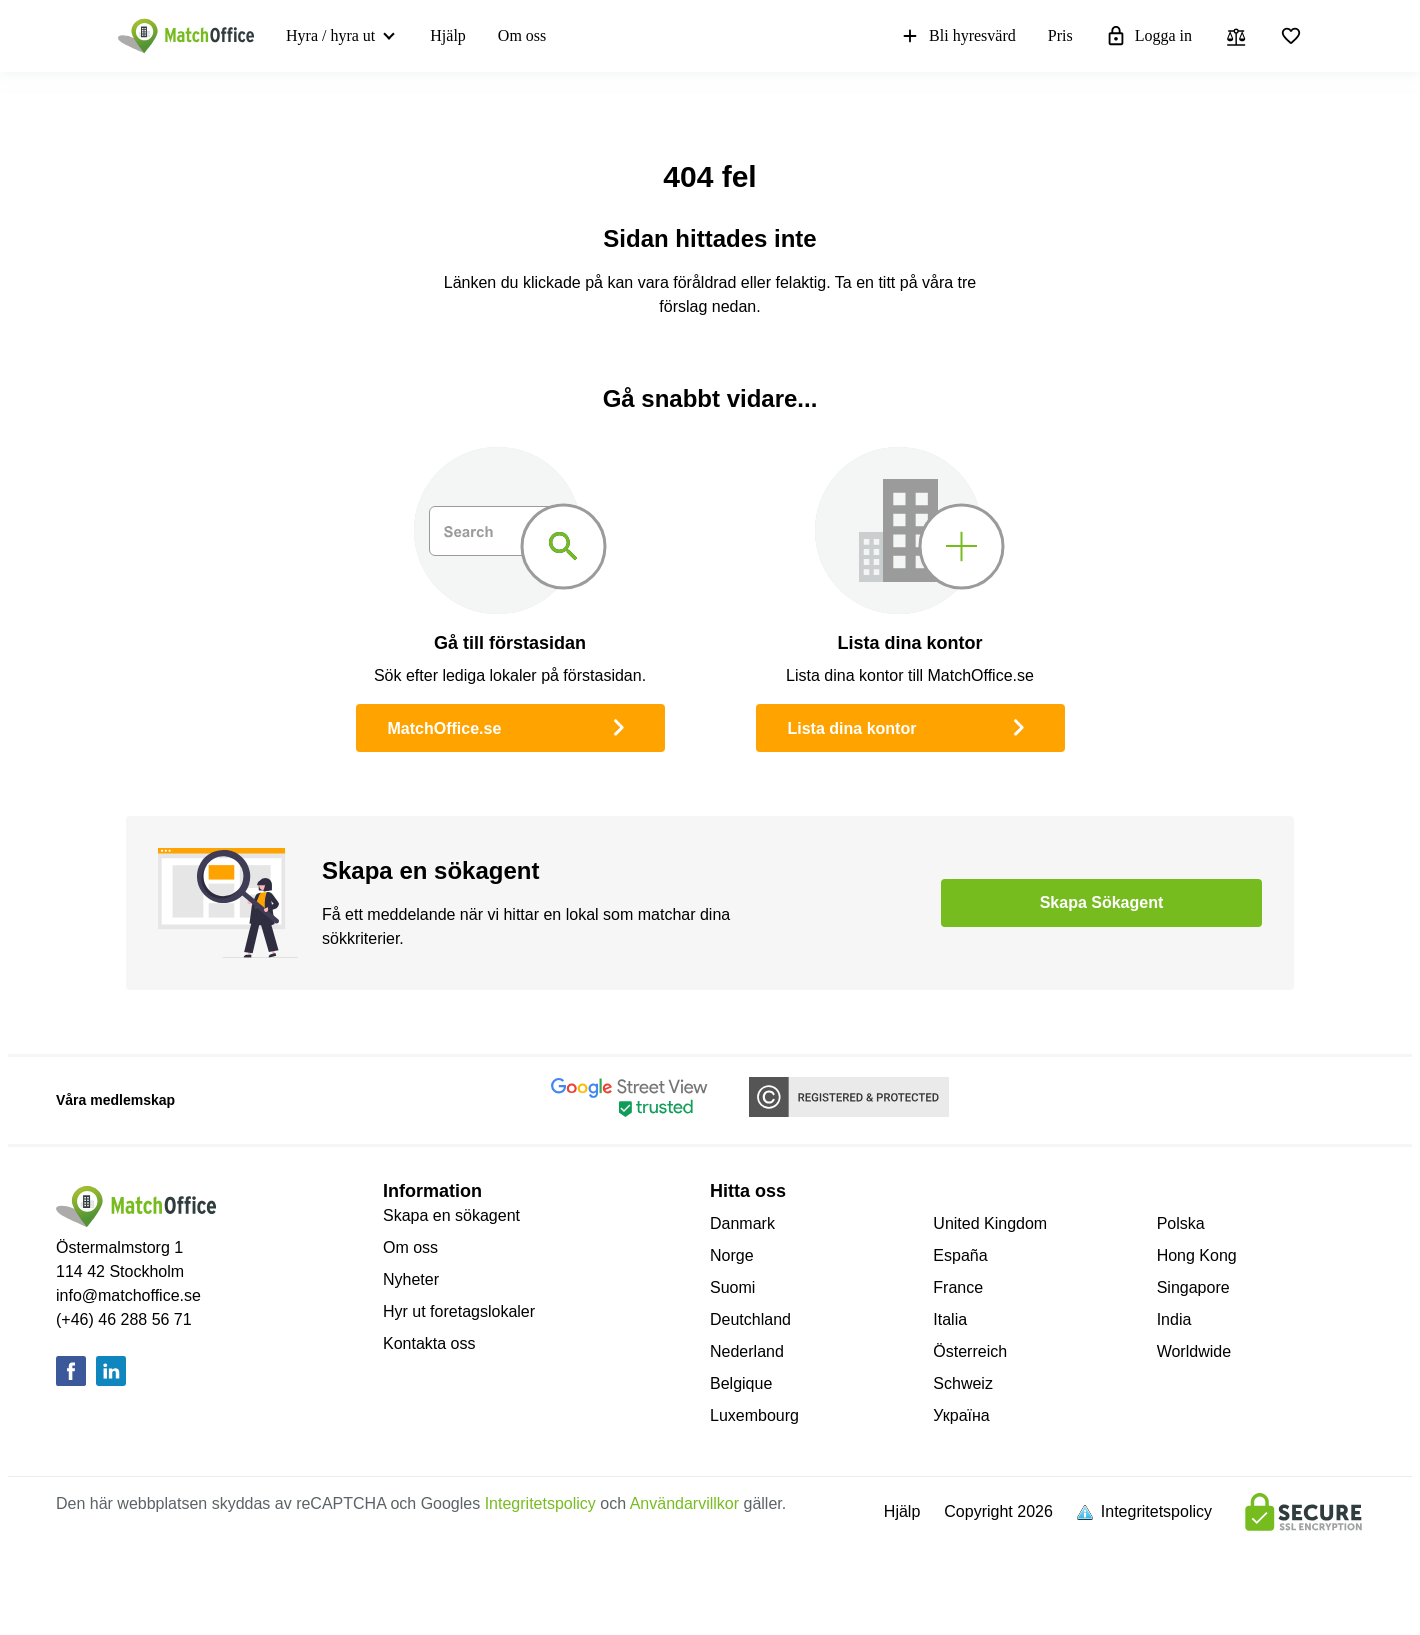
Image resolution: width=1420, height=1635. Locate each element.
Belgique (741, 1383)
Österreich (970, 1351)
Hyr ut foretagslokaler (459, 1311)
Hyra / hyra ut (330, 35)
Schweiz (963, 1383)
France (958, 1287)
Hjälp (448, 35)
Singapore (1193, 1287)
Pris (1060, 35)
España (960, 1255)
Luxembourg (754, 1415)
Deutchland (750, 1319)
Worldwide (1194, 1351)
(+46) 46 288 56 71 (124, 1319)
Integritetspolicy (540, 1503)
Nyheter (411, 1279)
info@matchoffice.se (128, 1295)
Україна (961, 1415)
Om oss (522, 35)
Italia (950, 1319)
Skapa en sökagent (451, 1215)
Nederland (747, 1351)
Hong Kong (1197, 1255)
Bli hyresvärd (957, 36)
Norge (732, 1255)
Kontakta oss (429, 1343)
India (1174, 1319)
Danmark (742, 1223)
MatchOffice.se (510, 726)
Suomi (732, 1287)
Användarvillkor (684, 1503)
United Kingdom (990, 1223)
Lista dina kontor (910, 726)
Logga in (1148, 36)
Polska (1181, 1223)
